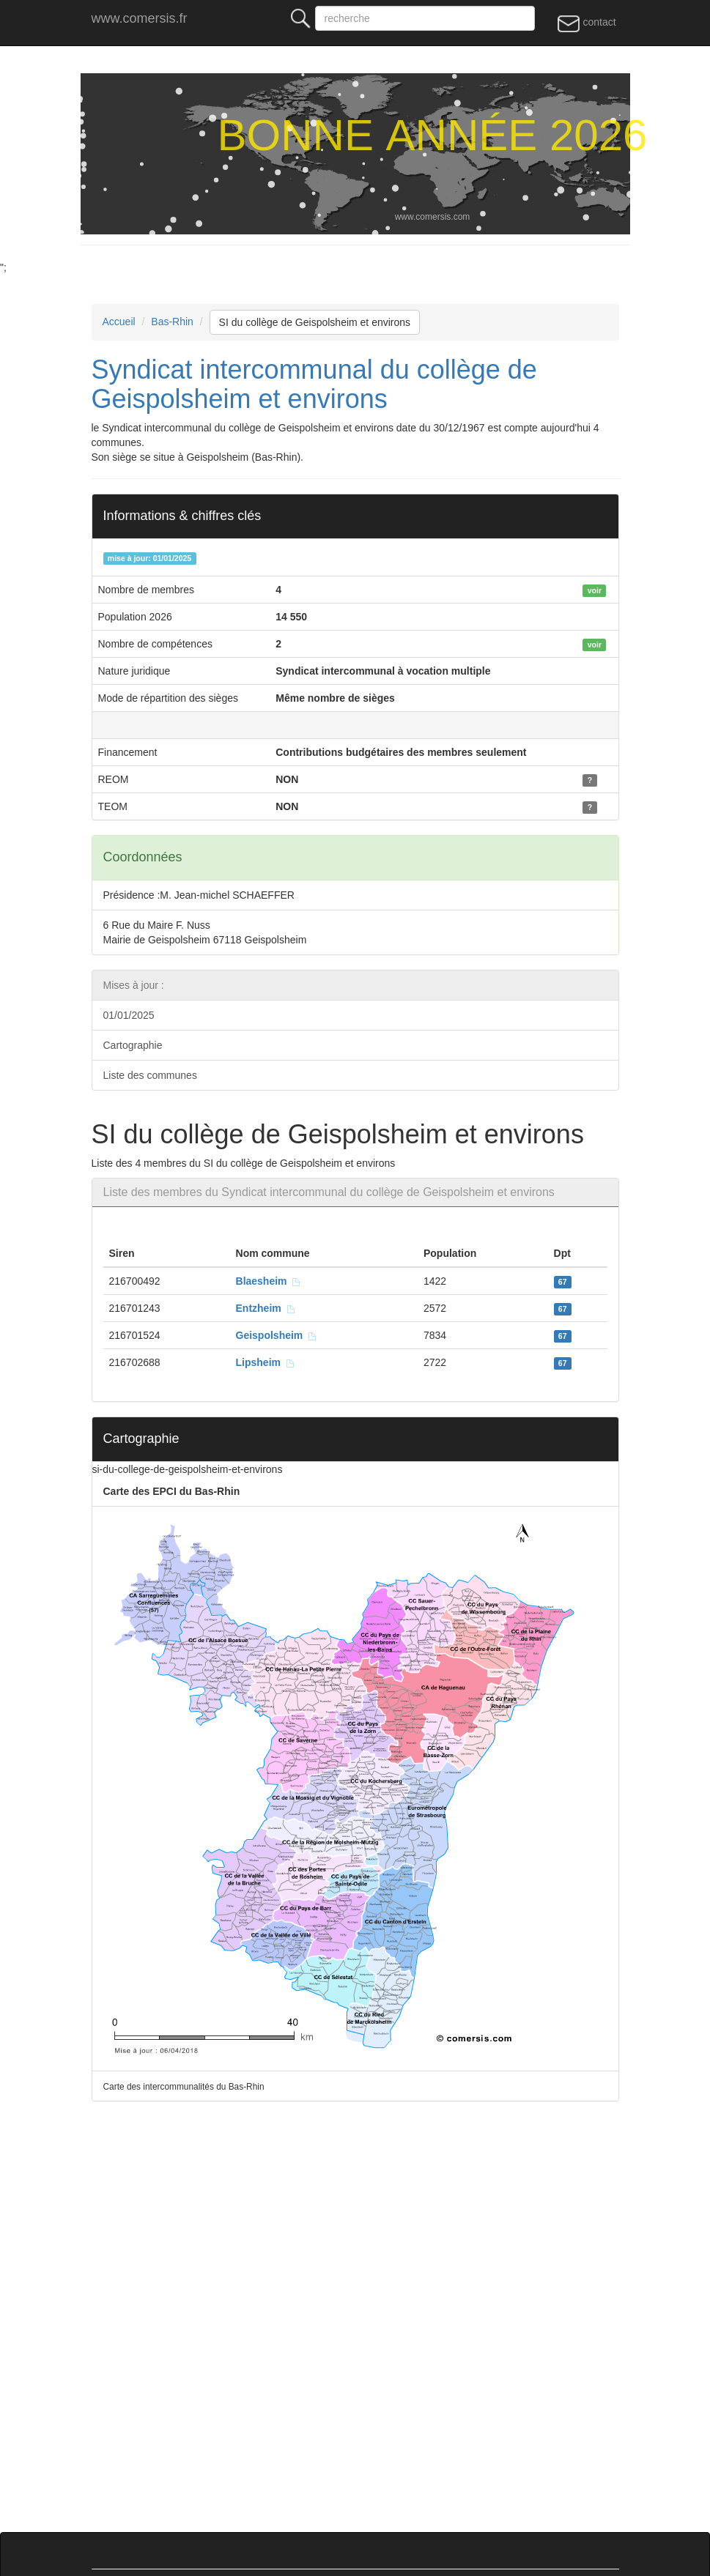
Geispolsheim (277, 1335)
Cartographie (133, 1045)
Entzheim (266, 1308)
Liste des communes (150, 1075)
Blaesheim (269, 1281)
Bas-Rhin (172, 321)
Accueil (119, 321)
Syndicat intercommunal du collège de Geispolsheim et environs (314, 384)
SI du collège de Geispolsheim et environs (314, 322)
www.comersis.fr (140, 18)
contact (586, 22)
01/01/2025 (129, 1015)
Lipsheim (265, 1362)
